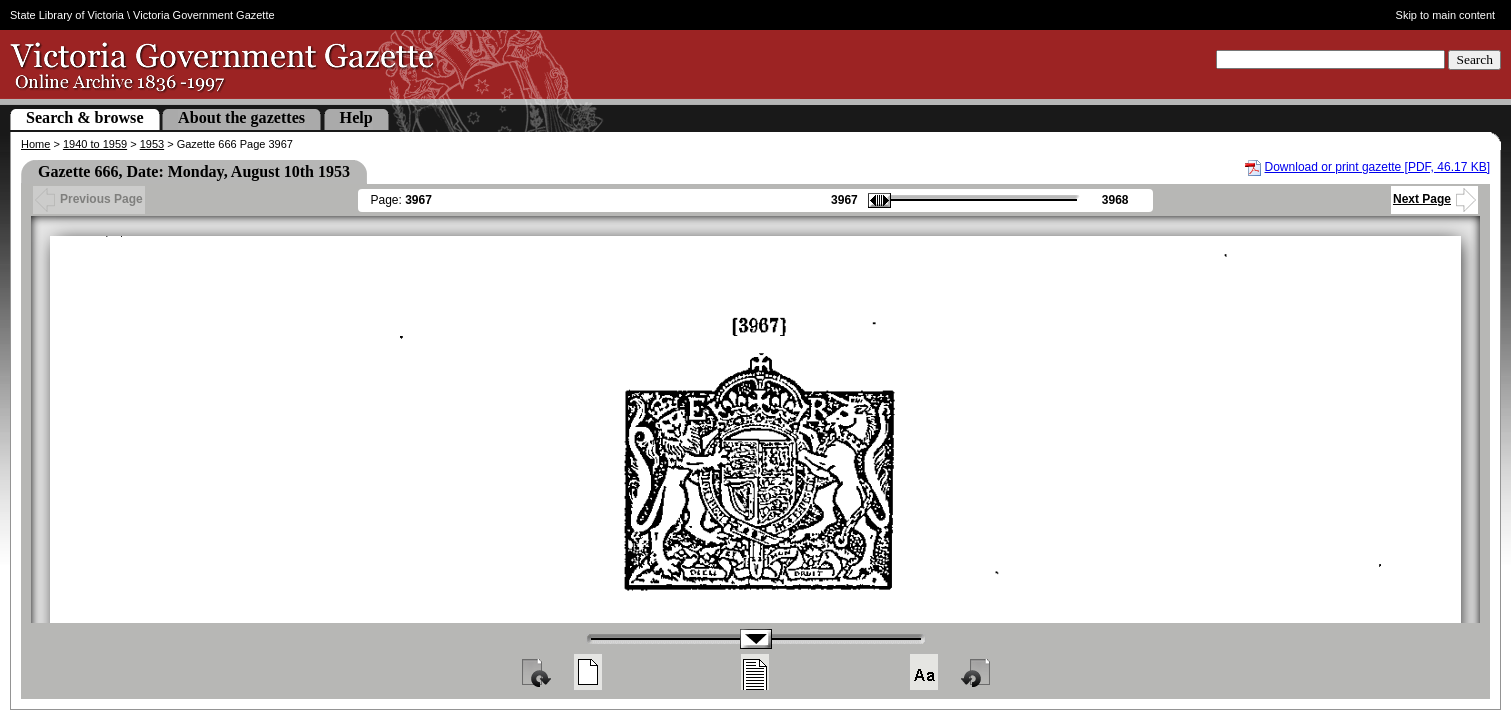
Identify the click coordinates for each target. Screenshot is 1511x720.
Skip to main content (1446, 15)
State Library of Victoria (67, 15)
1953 (152, 144)
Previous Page (89, 199)
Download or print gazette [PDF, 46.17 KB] (1377, 167)
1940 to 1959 (95, 144)
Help (356, 117)
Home (35, 144)
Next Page (1434, 199)
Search (1474, 59)
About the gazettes (241, 117)
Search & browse (85, 117)
